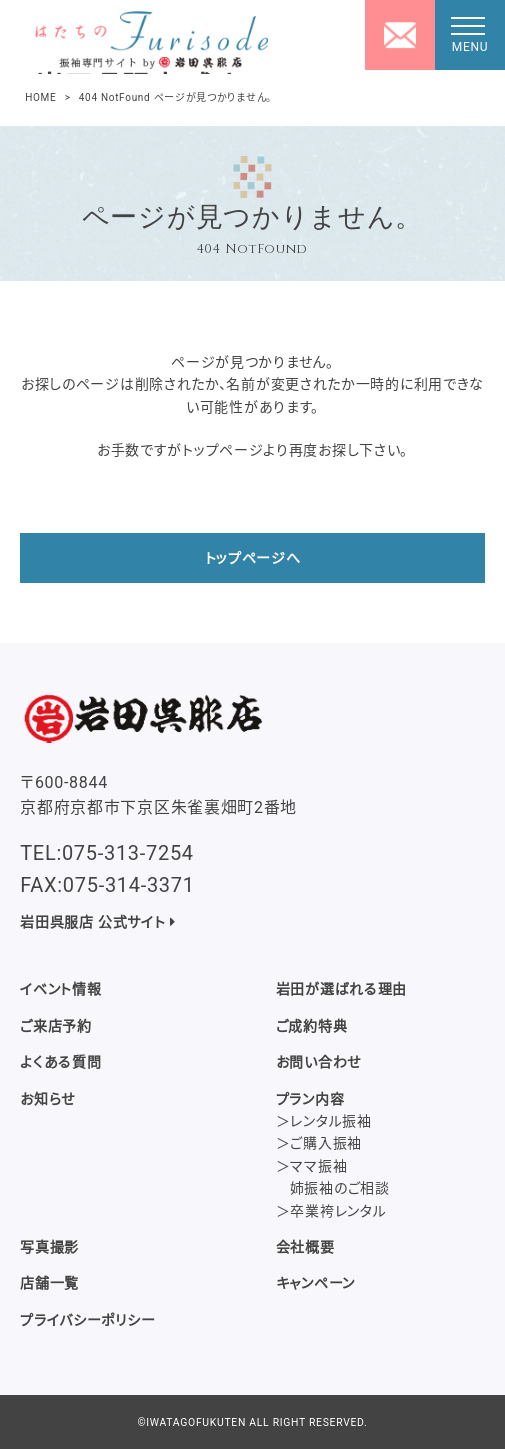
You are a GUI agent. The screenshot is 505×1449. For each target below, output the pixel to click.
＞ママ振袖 (312, 1166)
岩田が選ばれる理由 (341, 989)
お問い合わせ (318, 1062)
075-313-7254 (128, 853)
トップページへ (253, 558)
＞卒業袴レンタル (331, 1211)
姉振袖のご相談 (340, 1188)
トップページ (222, 450)
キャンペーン (315, 1283)
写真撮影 (49, 1247)
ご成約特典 (312, 1026)
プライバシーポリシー (87, 1320)
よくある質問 (60, 1062)
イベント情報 (60, 989)
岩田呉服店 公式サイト (97, 922)
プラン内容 (310, 1099)
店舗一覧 (49, 1283)
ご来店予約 (56, 1026)
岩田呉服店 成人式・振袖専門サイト (140, 72)
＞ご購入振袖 (319, 1143)
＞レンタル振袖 (324, 1121)
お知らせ (47, 1099)
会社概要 (305, 1247)
